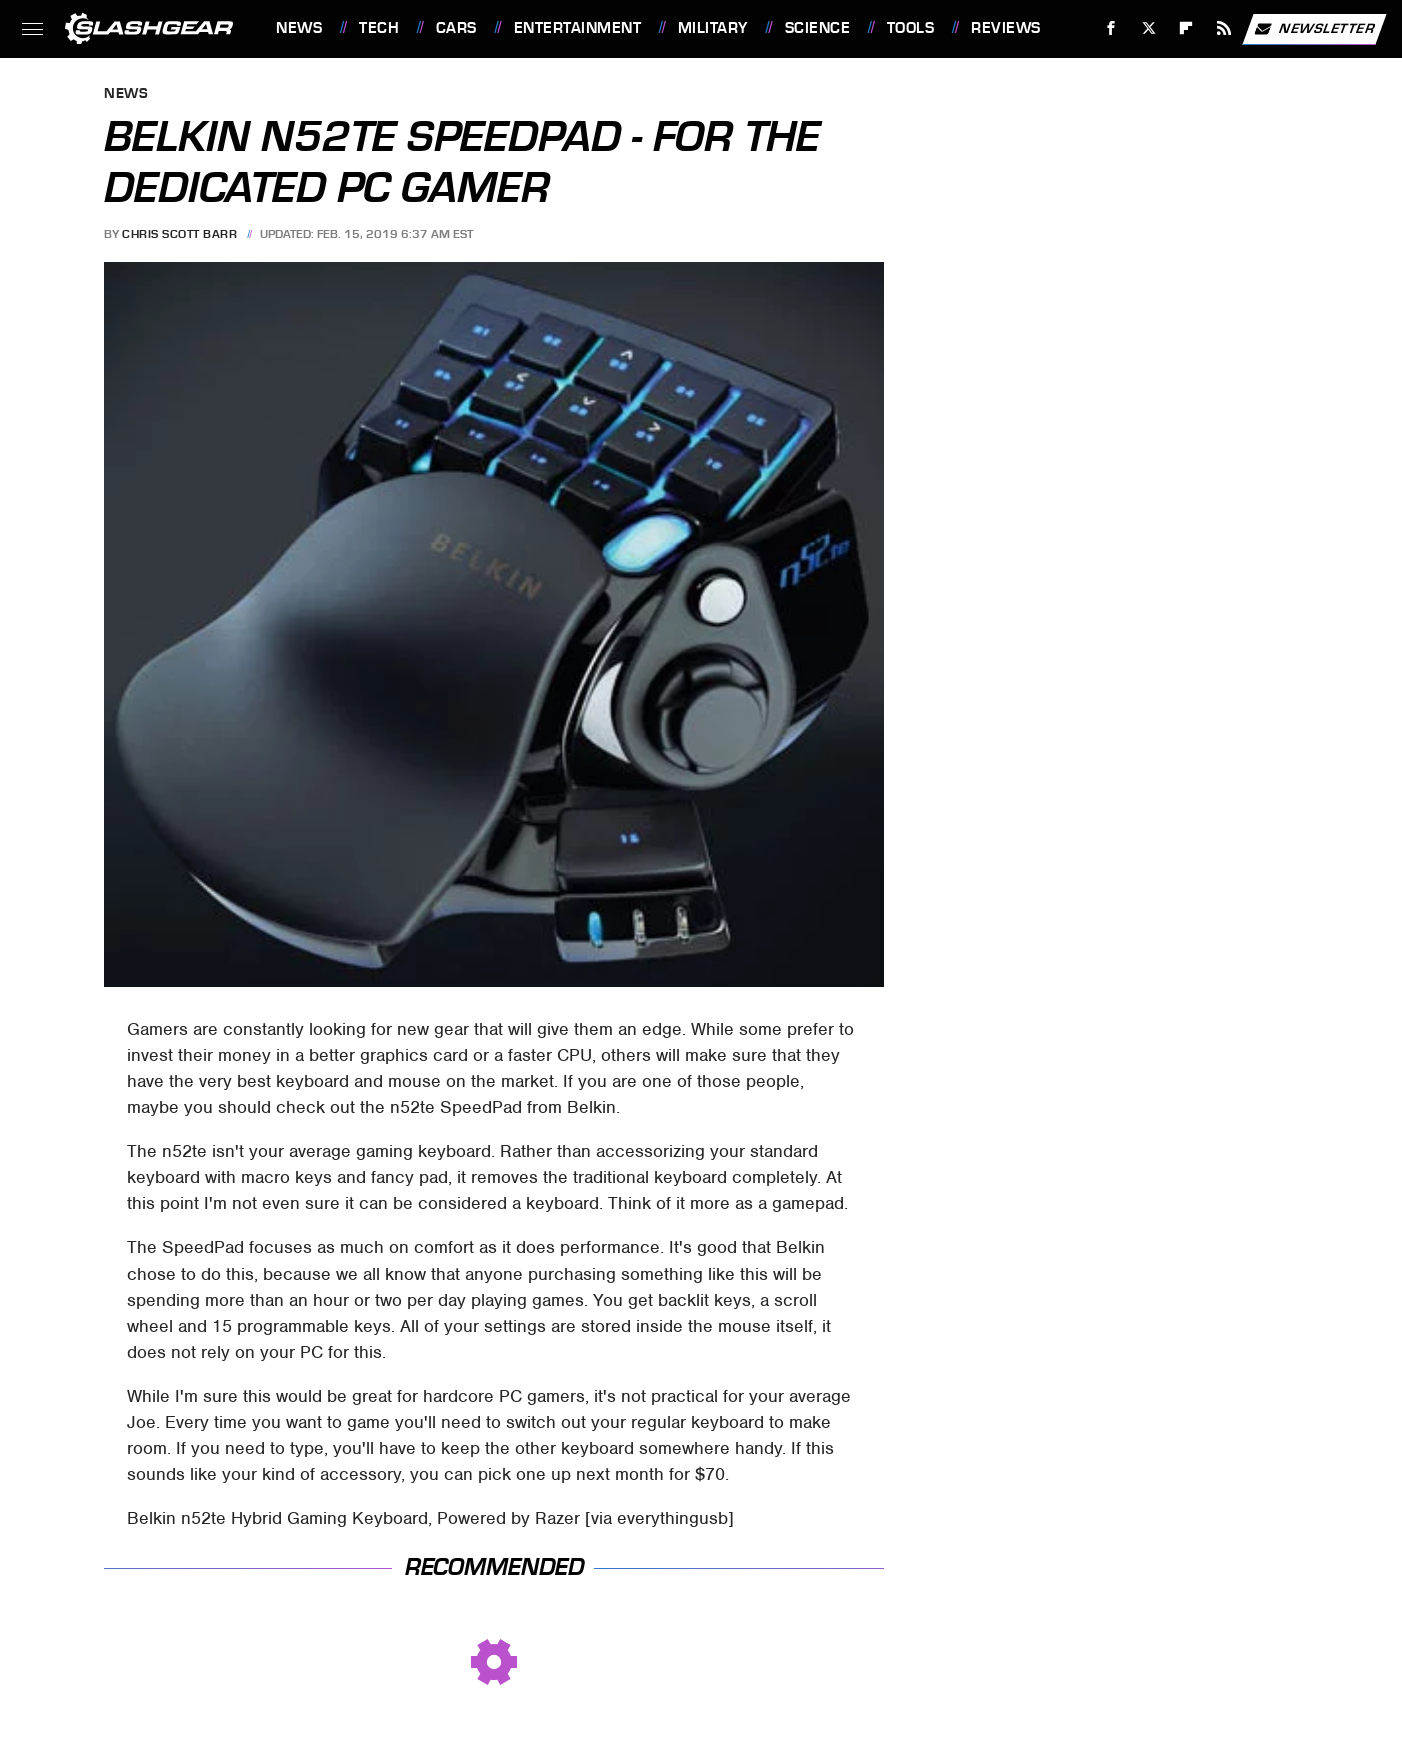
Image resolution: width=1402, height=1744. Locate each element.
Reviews (1006, 28)
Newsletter (1314, 29)
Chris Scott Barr (179, 234)
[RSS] (1224, 28)
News (299, 28)
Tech (379, 28)
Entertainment (578, 28)
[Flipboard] (1186, 28)
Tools (911, 28)
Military (713, 28)
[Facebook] (1111, 28)
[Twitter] (1148, 28)
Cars (456, 28)
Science (818, 28)
